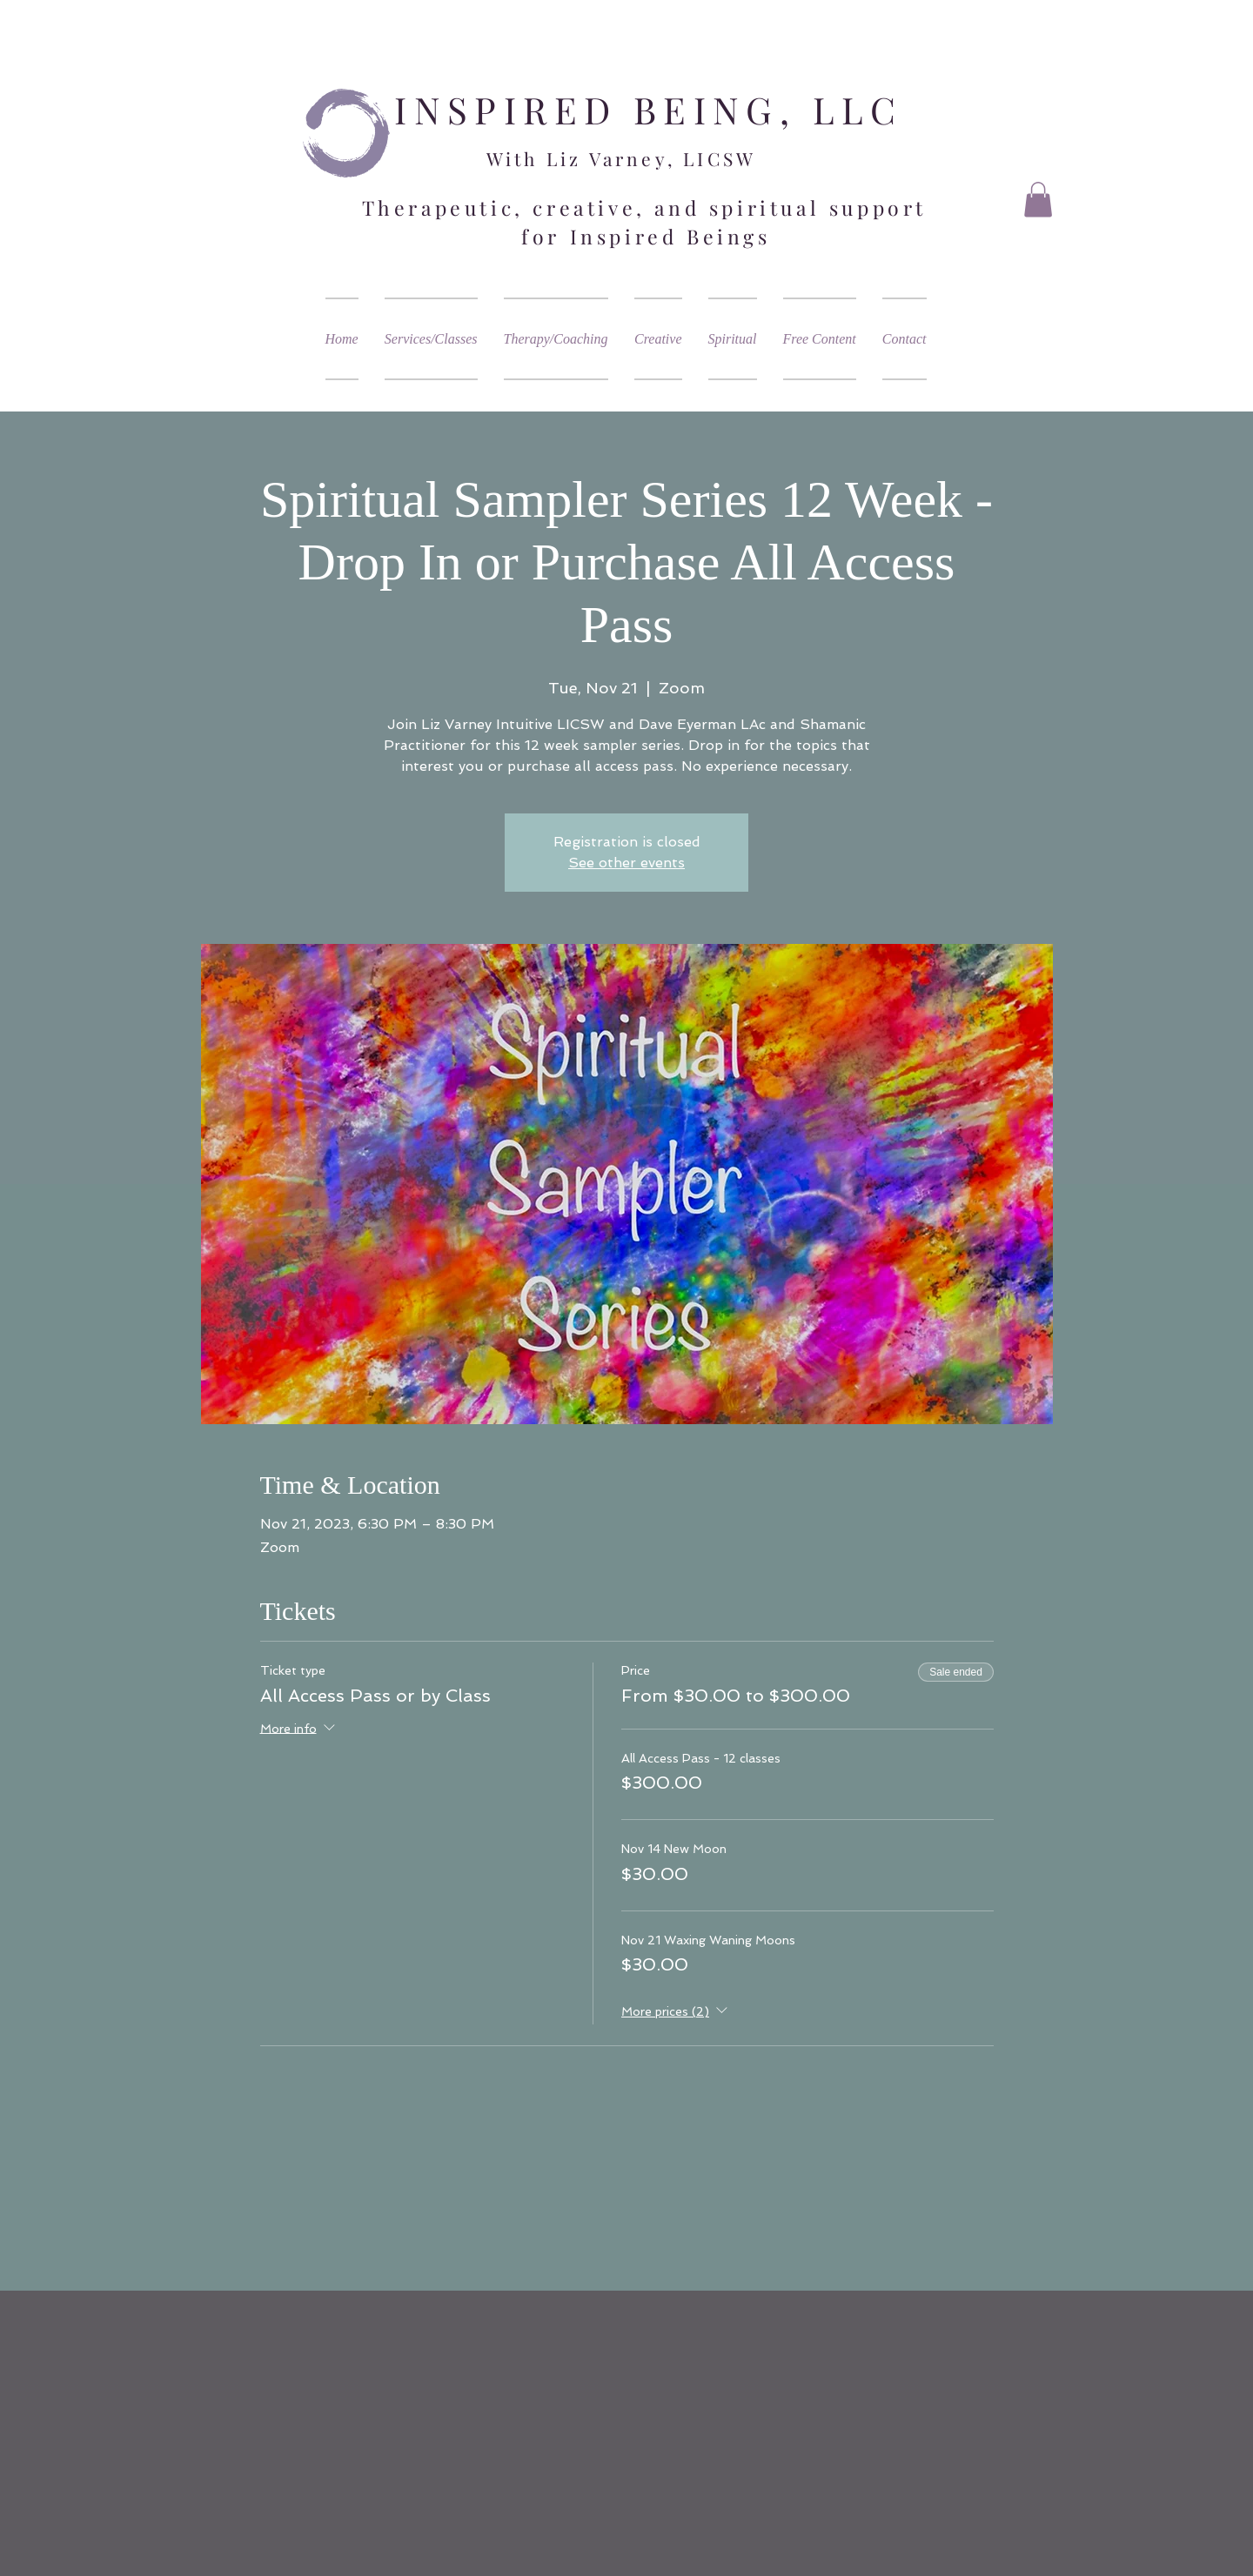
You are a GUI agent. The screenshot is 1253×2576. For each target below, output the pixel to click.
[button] (1038, 199)
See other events (626, 862)
